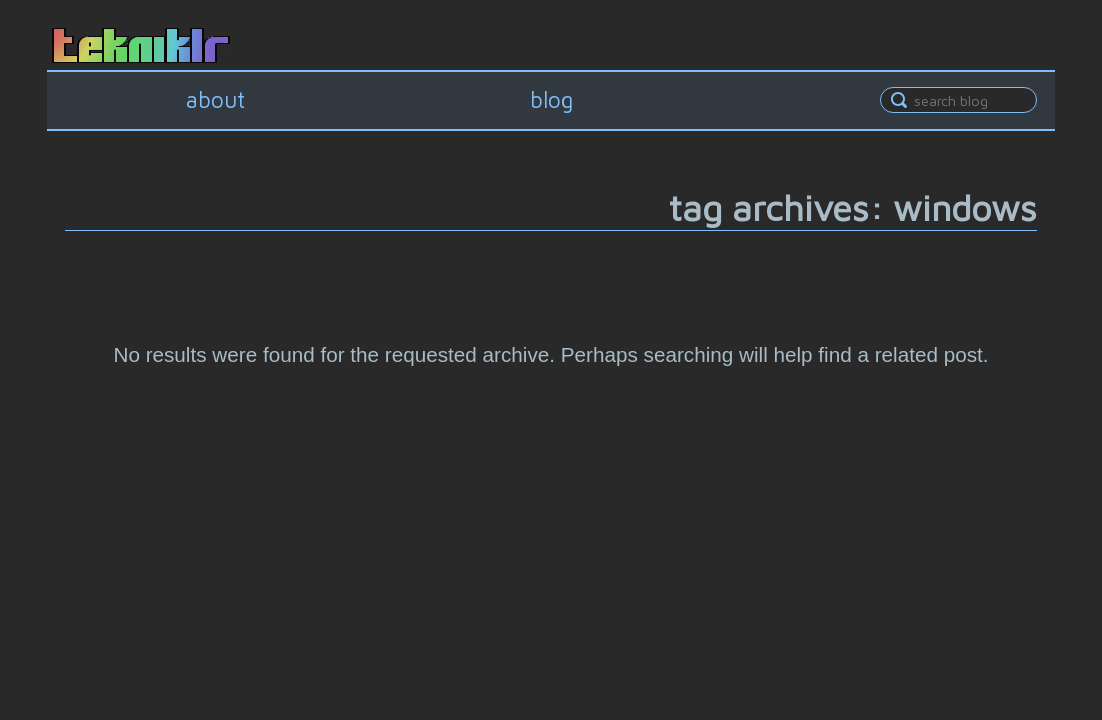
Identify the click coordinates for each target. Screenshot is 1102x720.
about (215, 99)
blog (551, 99)
